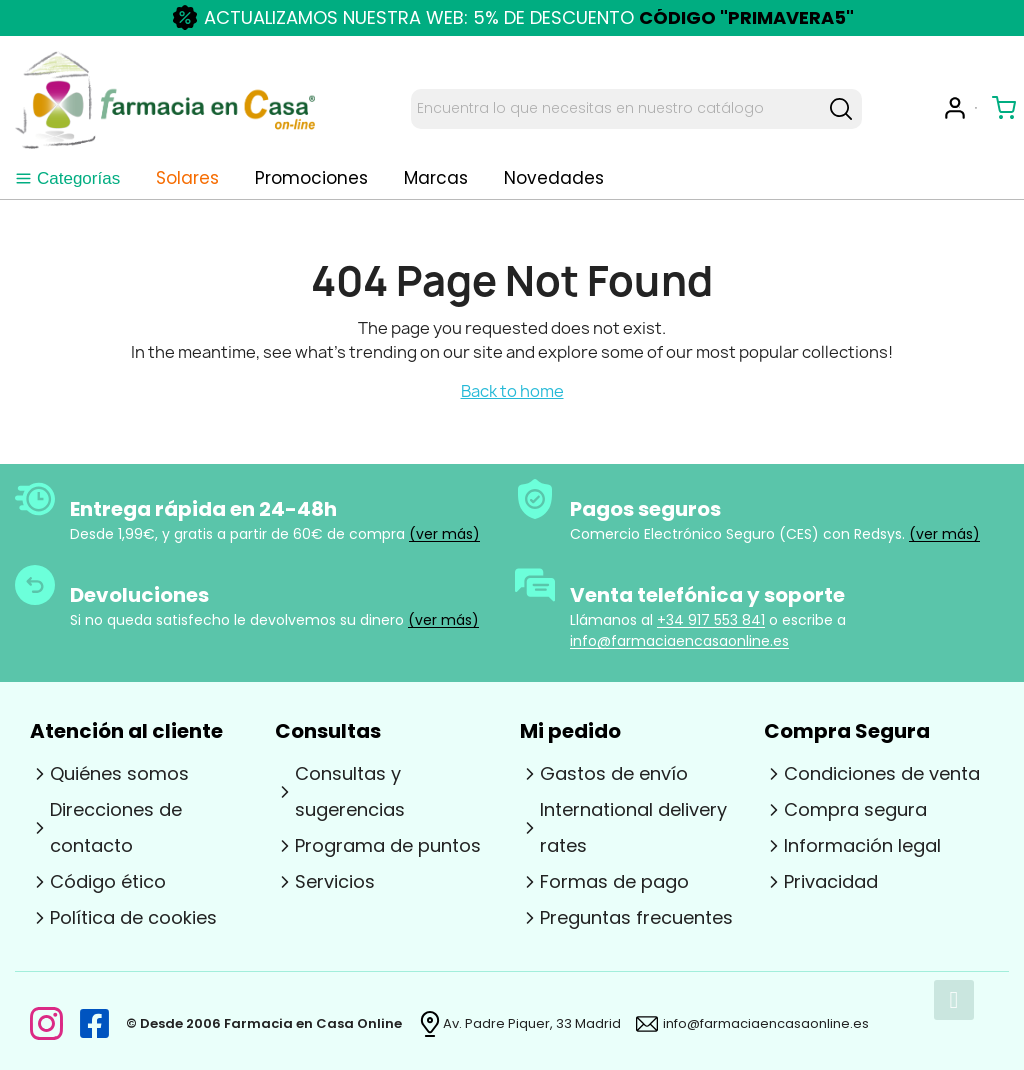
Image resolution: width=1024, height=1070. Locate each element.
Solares (187, 178)
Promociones (311, 178)
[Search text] (615, 109)
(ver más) (444, 534)
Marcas (436, 178)
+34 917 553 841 (711, 620)
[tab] (67, 179)
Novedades (554, 178)
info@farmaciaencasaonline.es (679, 641)
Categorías (67, 178)
